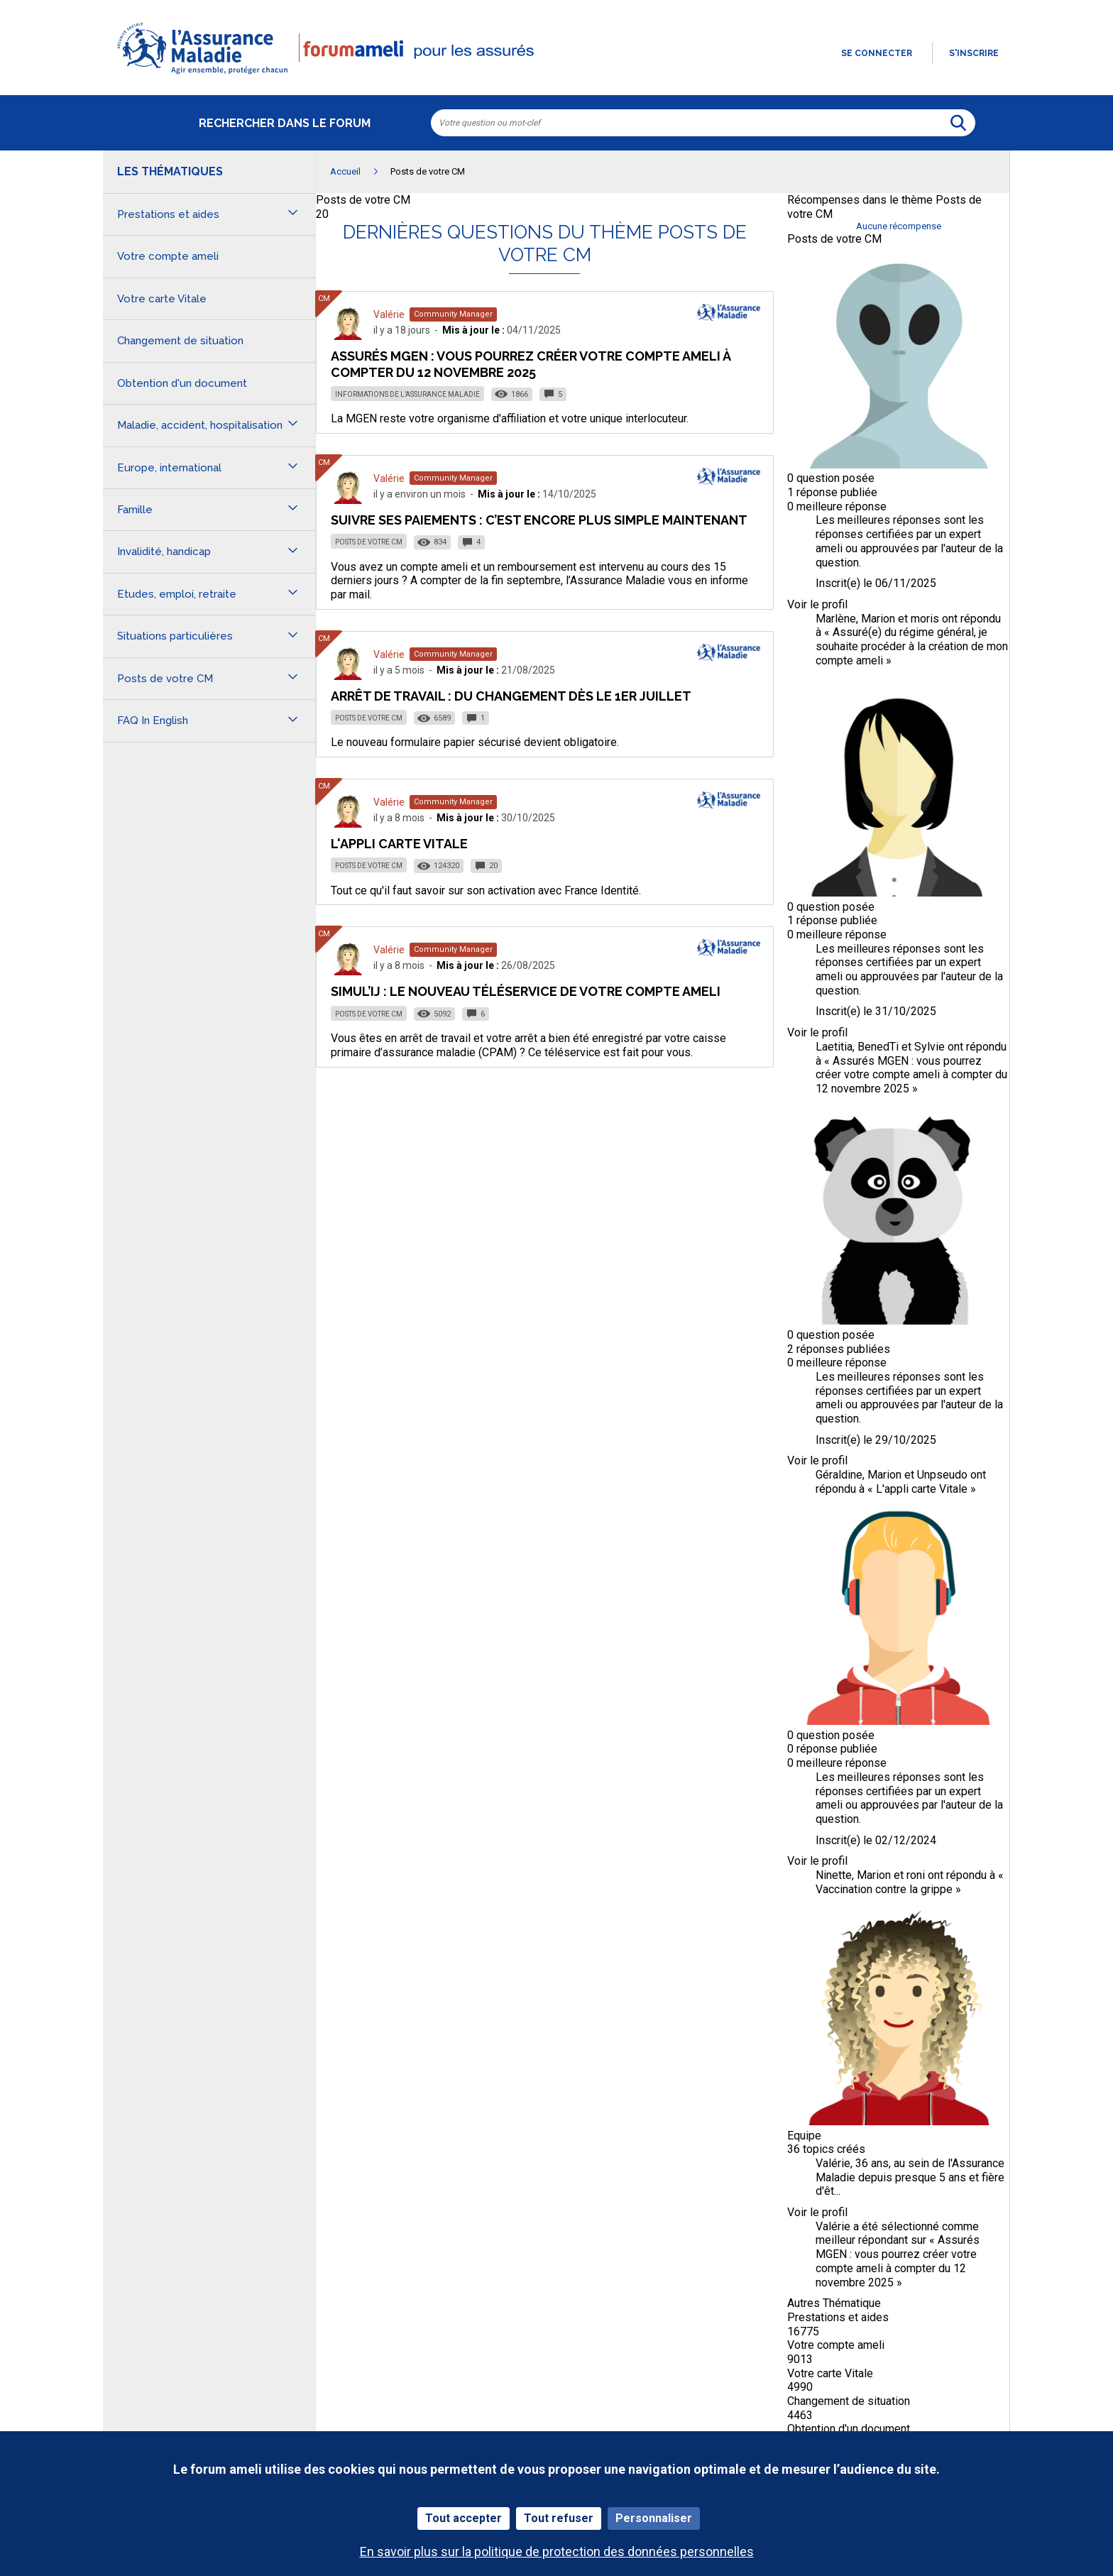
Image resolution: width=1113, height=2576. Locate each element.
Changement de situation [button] (180, 340)
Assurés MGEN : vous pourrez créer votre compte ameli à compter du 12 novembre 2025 (530, 364)
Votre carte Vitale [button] (162, 298)
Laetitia (834, 1046)
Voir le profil (817, 604)
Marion (878, 618)
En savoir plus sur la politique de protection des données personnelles (557, 2551)
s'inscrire (974, 53)
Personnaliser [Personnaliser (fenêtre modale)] (653, 2518)
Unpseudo (942, 1474)
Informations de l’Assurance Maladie (407, 394)
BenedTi (878, 1046)
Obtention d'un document (848, 2428)
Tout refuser (558, 2518)
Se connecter (876, 53)
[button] (556, 75)
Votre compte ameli (835, 2345)
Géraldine (839, 1474)
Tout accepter (463, 2518)
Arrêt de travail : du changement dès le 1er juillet (511, 696)
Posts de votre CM (363, 200)
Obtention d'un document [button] (182, 383)
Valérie (389, 314)
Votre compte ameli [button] (168, 256)
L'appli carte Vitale (399, 843)
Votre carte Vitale (830, 2373)
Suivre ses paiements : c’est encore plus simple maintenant (539, 520)
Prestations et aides (838, 2317)
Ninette (834, 1875)
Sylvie (929, 1046)
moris (925, 618)
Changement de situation (848, 2401)
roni (915, 1875)
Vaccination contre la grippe (884, 1889)
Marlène (836, 618)
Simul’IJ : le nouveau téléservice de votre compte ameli (525, 991)
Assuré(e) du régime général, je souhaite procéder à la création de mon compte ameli (912, 646)
